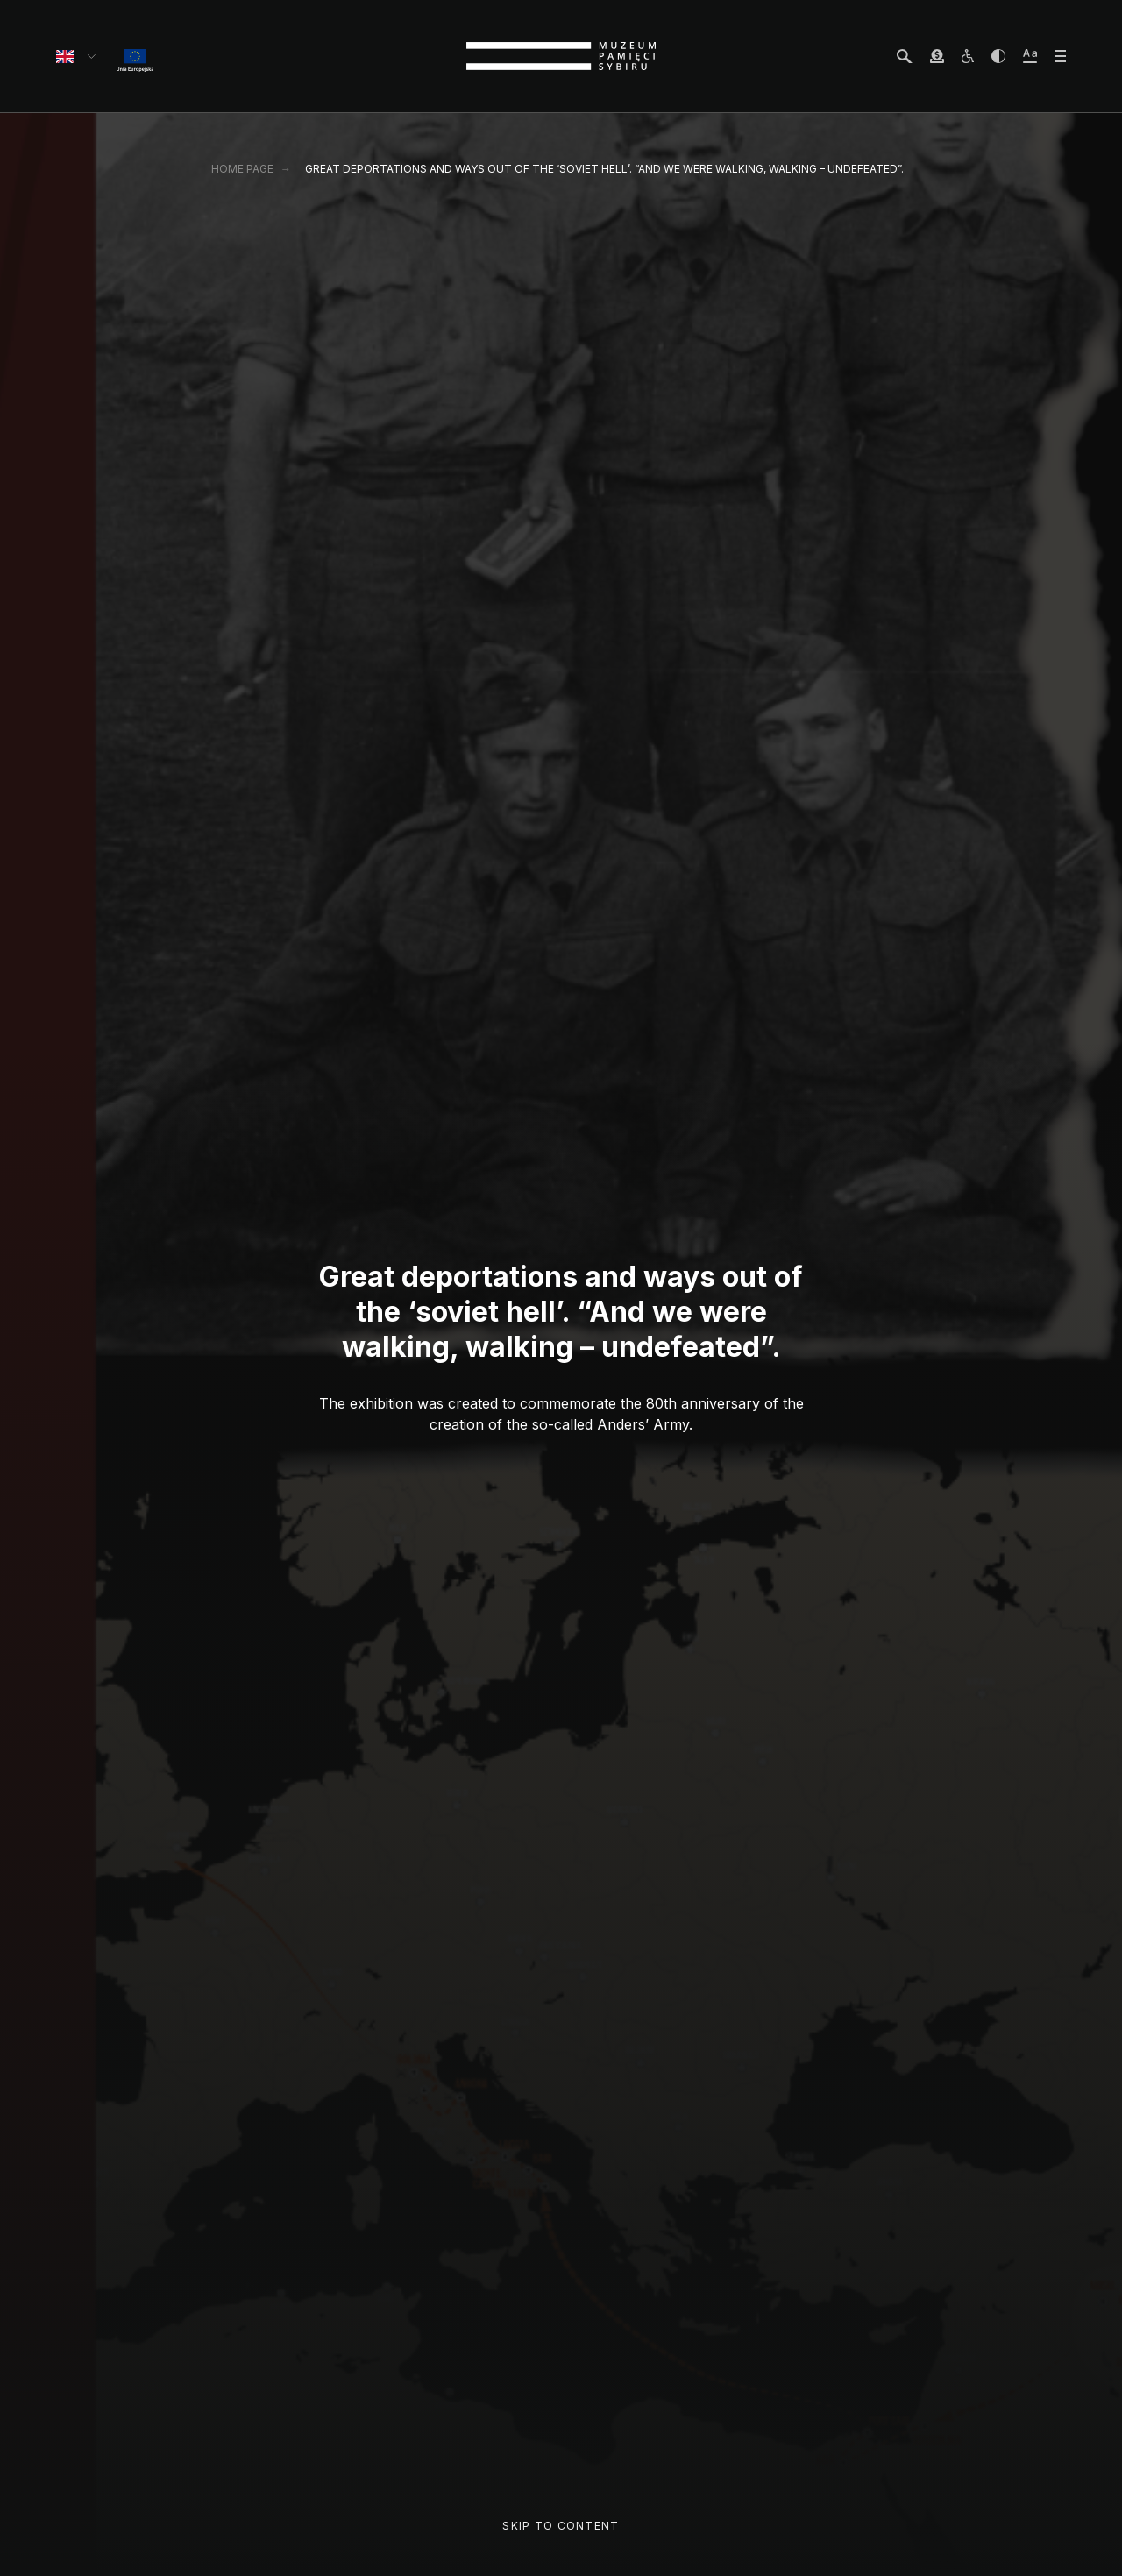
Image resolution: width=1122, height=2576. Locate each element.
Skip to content (560, 2525)
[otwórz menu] (1060, 56)
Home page (242, 168)
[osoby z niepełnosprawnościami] (968, 56)
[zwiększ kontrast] (998, 56)
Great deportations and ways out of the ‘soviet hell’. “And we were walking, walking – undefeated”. (604, 168)
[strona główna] (561, 56)
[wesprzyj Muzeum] (937, 56)
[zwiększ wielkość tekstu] (1030, 56)
